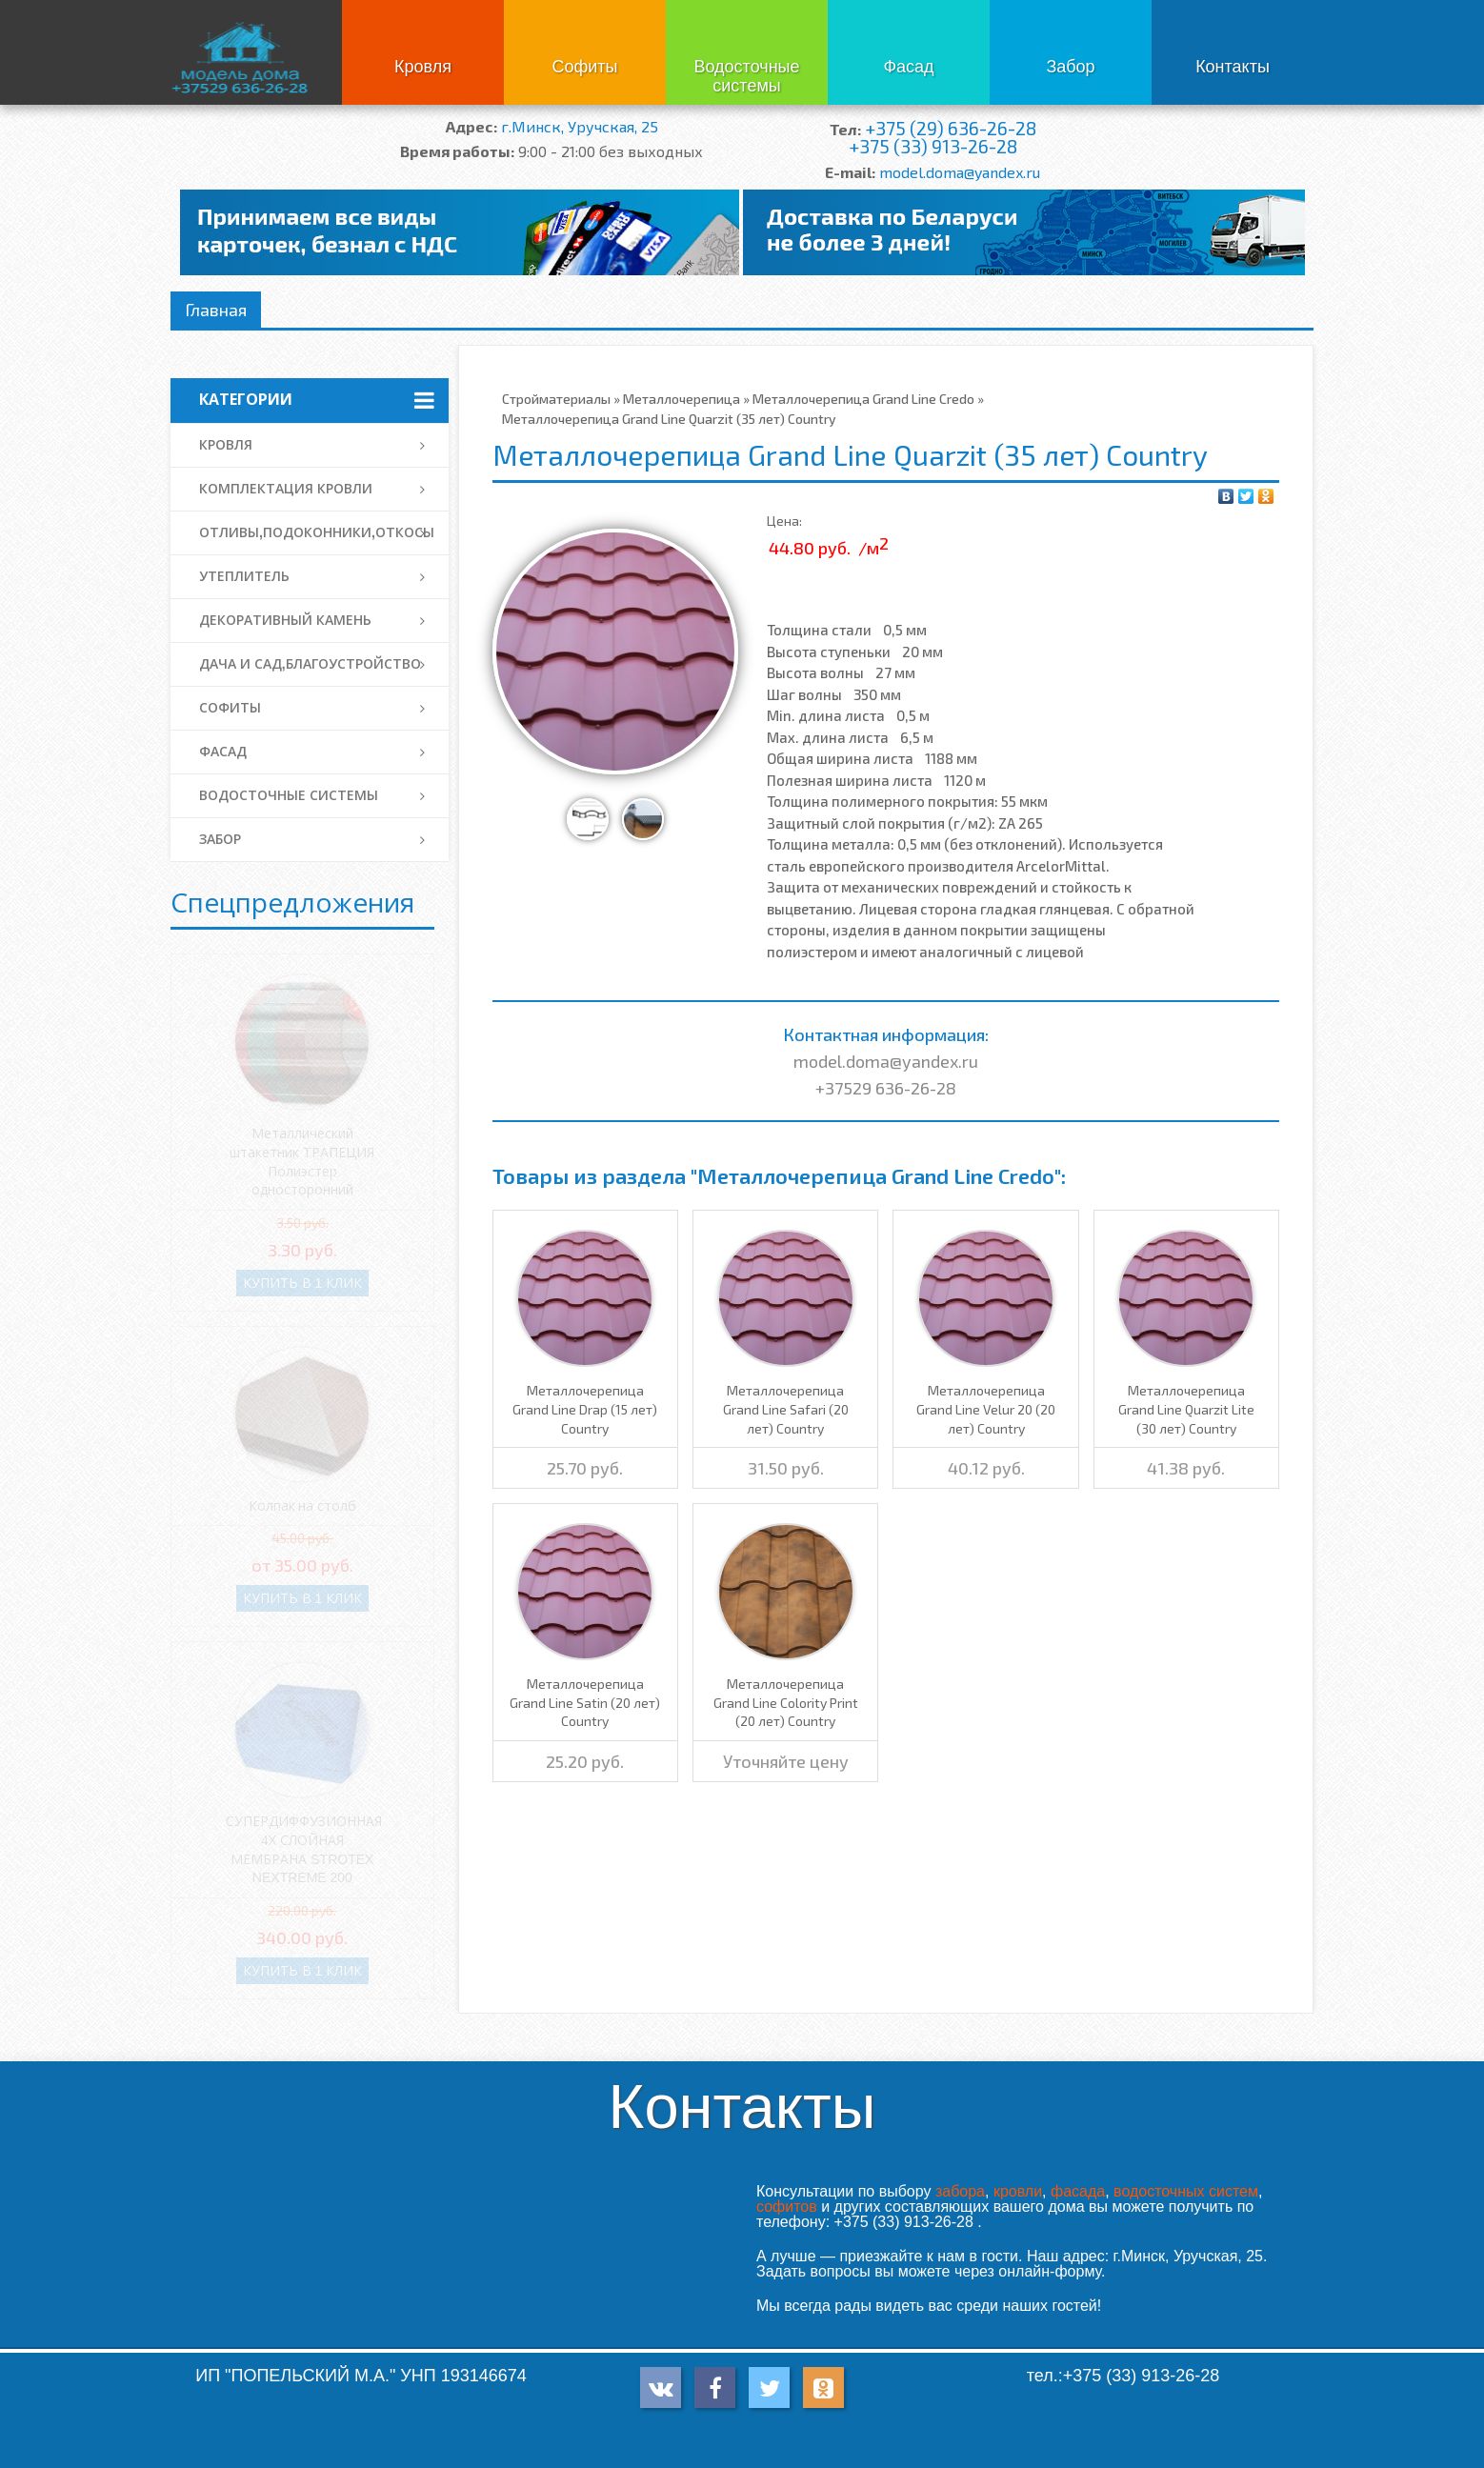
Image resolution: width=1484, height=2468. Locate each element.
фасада (1078, 2191)
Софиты (584, 66)
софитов (786, 2206)
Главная (216, 309)
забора (960, 2191)
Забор (1070, 66)
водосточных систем (1185, 2191)
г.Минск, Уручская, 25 (579, 126)
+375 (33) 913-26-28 (933, 146)
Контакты (1232, 66)
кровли (1017, 2191)
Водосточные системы (746, 76)
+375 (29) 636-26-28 (950, 128)
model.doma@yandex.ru (959, 172)
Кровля (422, 66)
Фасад (908, 66)
